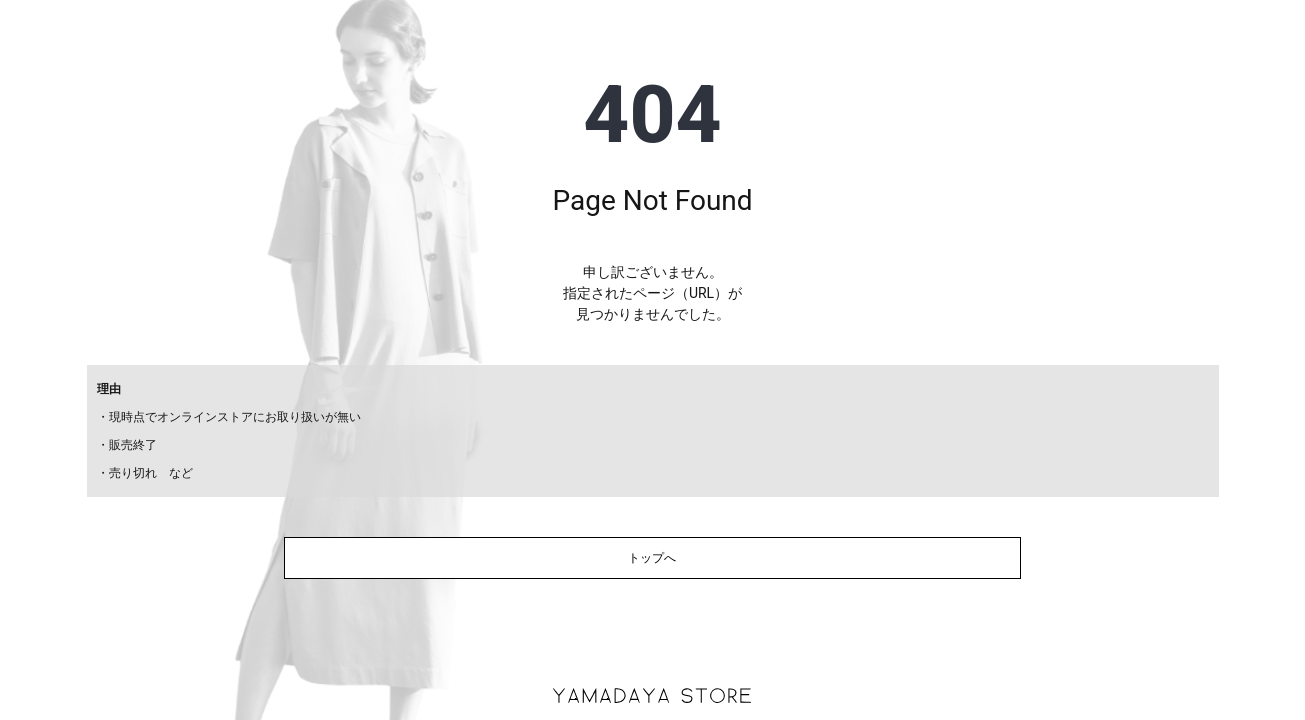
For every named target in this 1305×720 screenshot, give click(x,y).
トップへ (652, 558)
